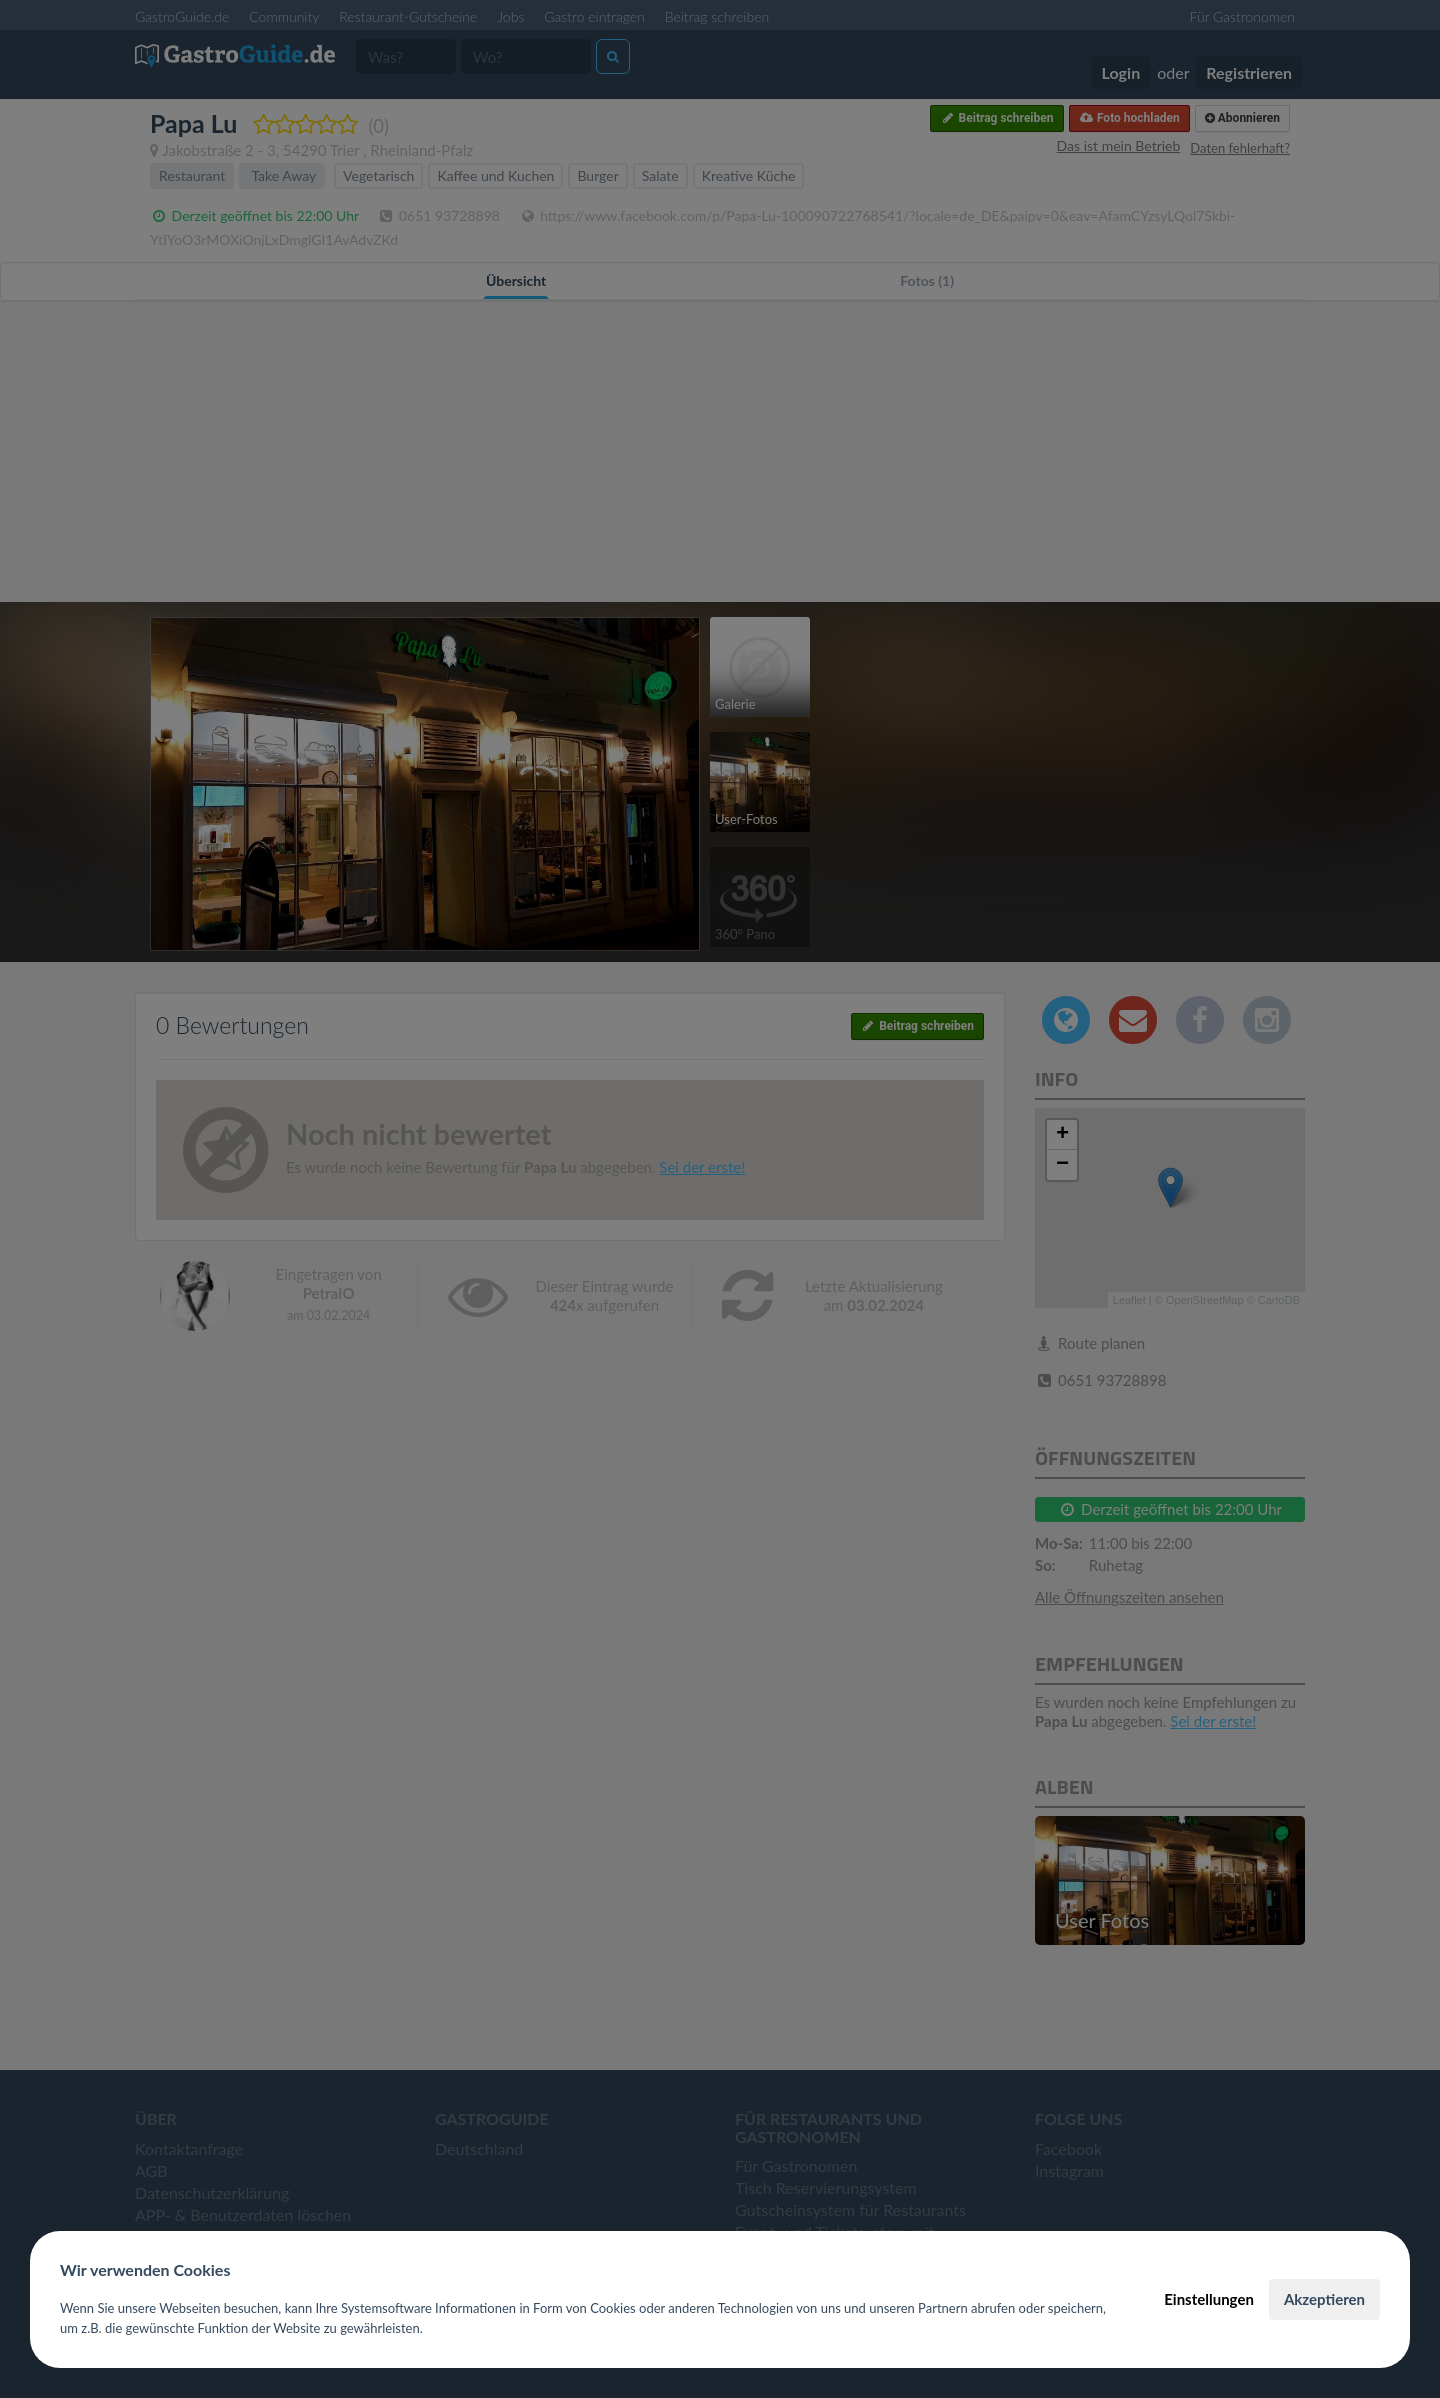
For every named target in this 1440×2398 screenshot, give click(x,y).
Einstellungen (1209, 2299)
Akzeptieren (1324, 2299)
